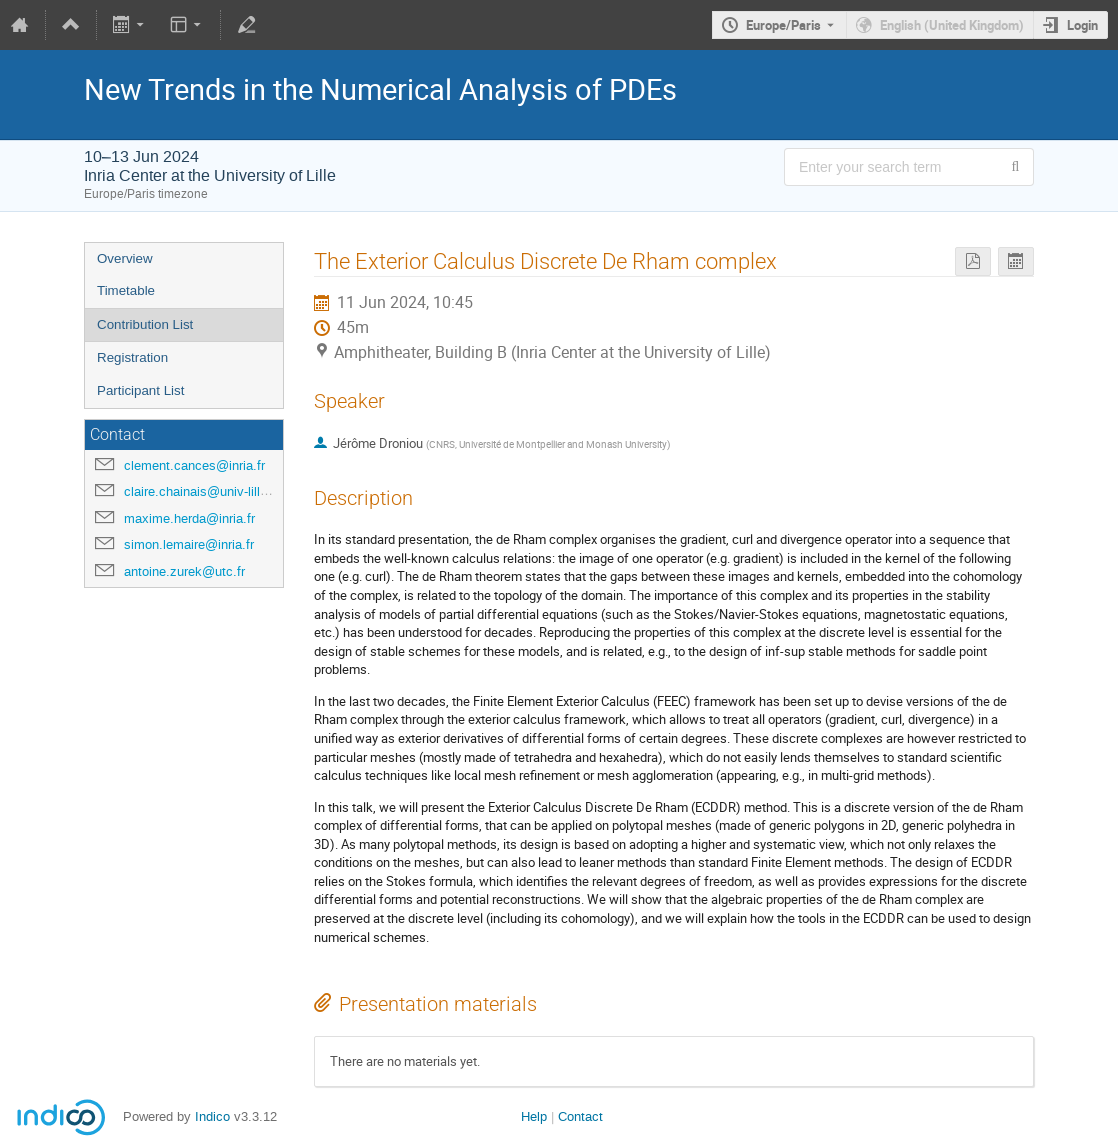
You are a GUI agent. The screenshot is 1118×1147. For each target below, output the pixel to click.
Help (534, 1116)
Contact (580, 1116)
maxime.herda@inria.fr (189, 518)
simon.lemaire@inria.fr (189, 544)
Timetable (126, 290)
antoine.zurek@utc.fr (184, 571)
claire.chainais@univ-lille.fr (201, 491)
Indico (212, 1116)
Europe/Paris (783, 25)
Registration (132, 357)
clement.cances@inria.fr (194, 465)
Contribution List (145, 324)
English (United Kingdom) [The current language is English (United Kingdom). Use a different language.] (952, 25)
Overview (125, 258)
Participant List (140, 390)
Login (1082, 25)
